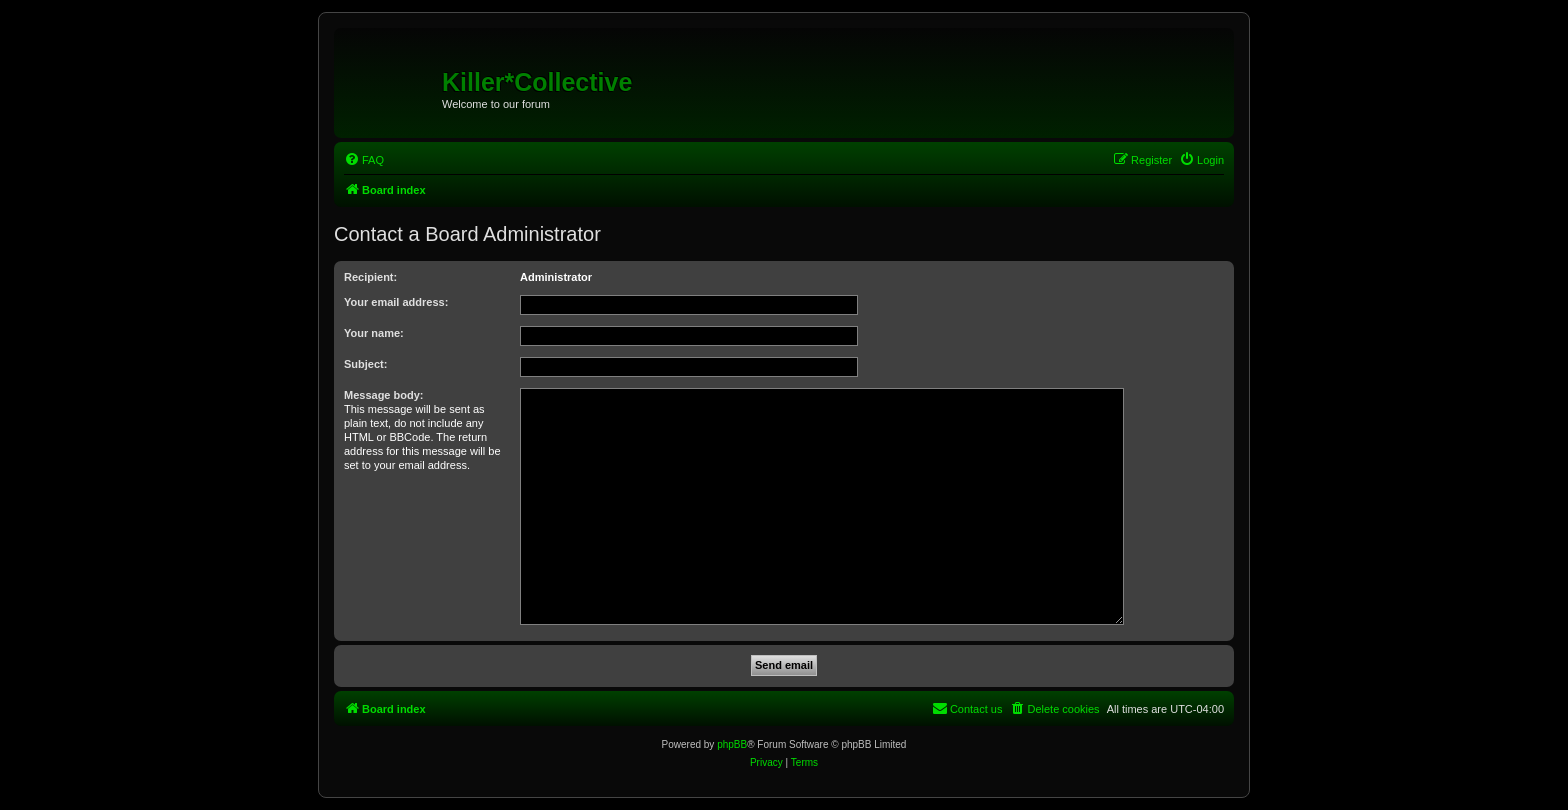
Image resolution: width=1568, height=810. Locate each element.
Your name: (374, 333)
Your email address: (396, 302)
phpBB (732, 744)
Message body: (383, 395)
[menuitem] (364, 160)
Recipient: (370, 277)
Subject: (365, 364)
